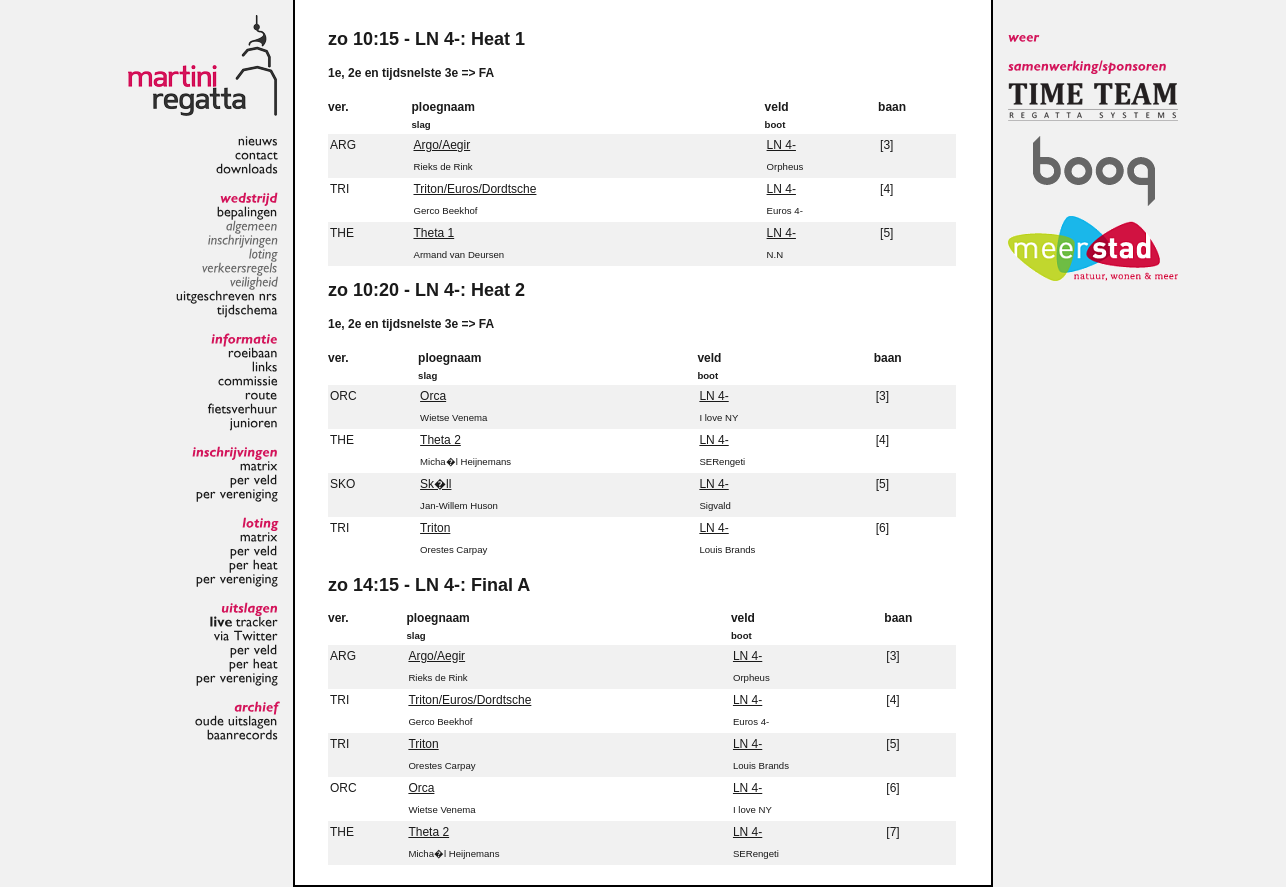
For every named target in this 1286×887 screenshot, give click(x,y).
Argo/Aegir (441, 145)
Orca (433, 396)
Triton (435, 528)
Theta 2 (440, 440)
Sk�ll (435, 484)
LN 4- (781, 145)
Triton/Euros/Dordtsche (474, 189)
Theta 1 (433, 233)
